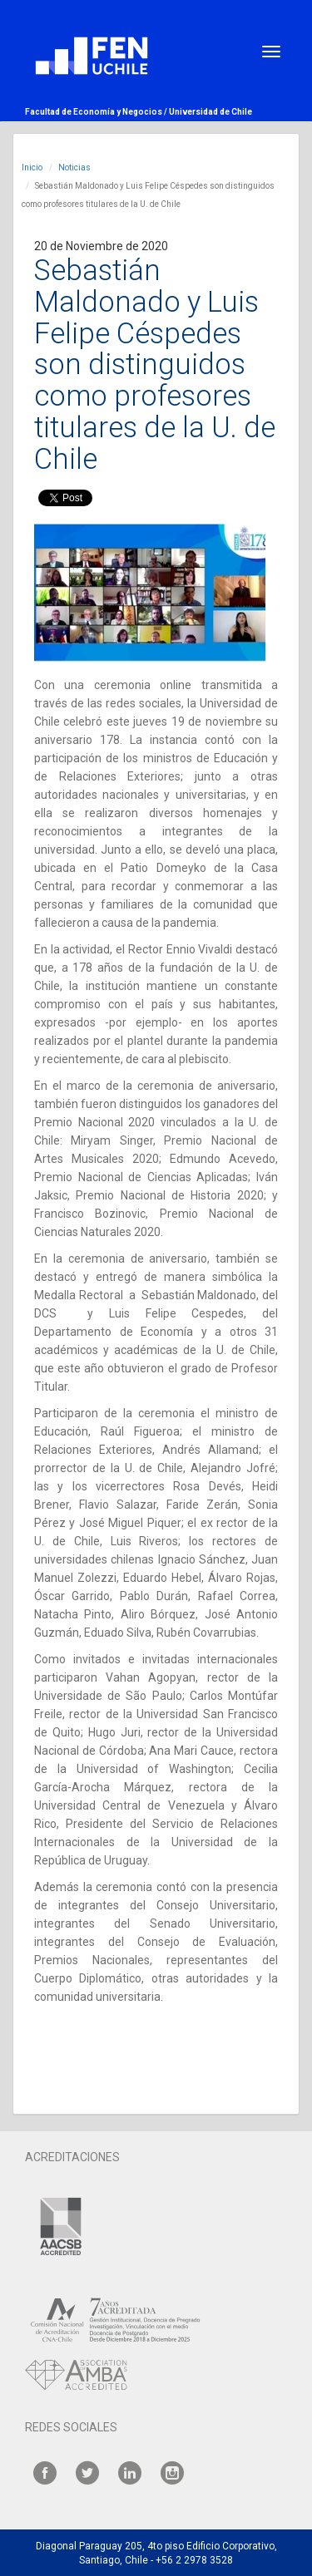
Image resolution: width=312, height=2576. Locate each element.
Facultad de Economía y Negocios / (97, 111)
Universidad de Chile (210, 111)
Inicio (32, 167)
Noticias (74, 167)
